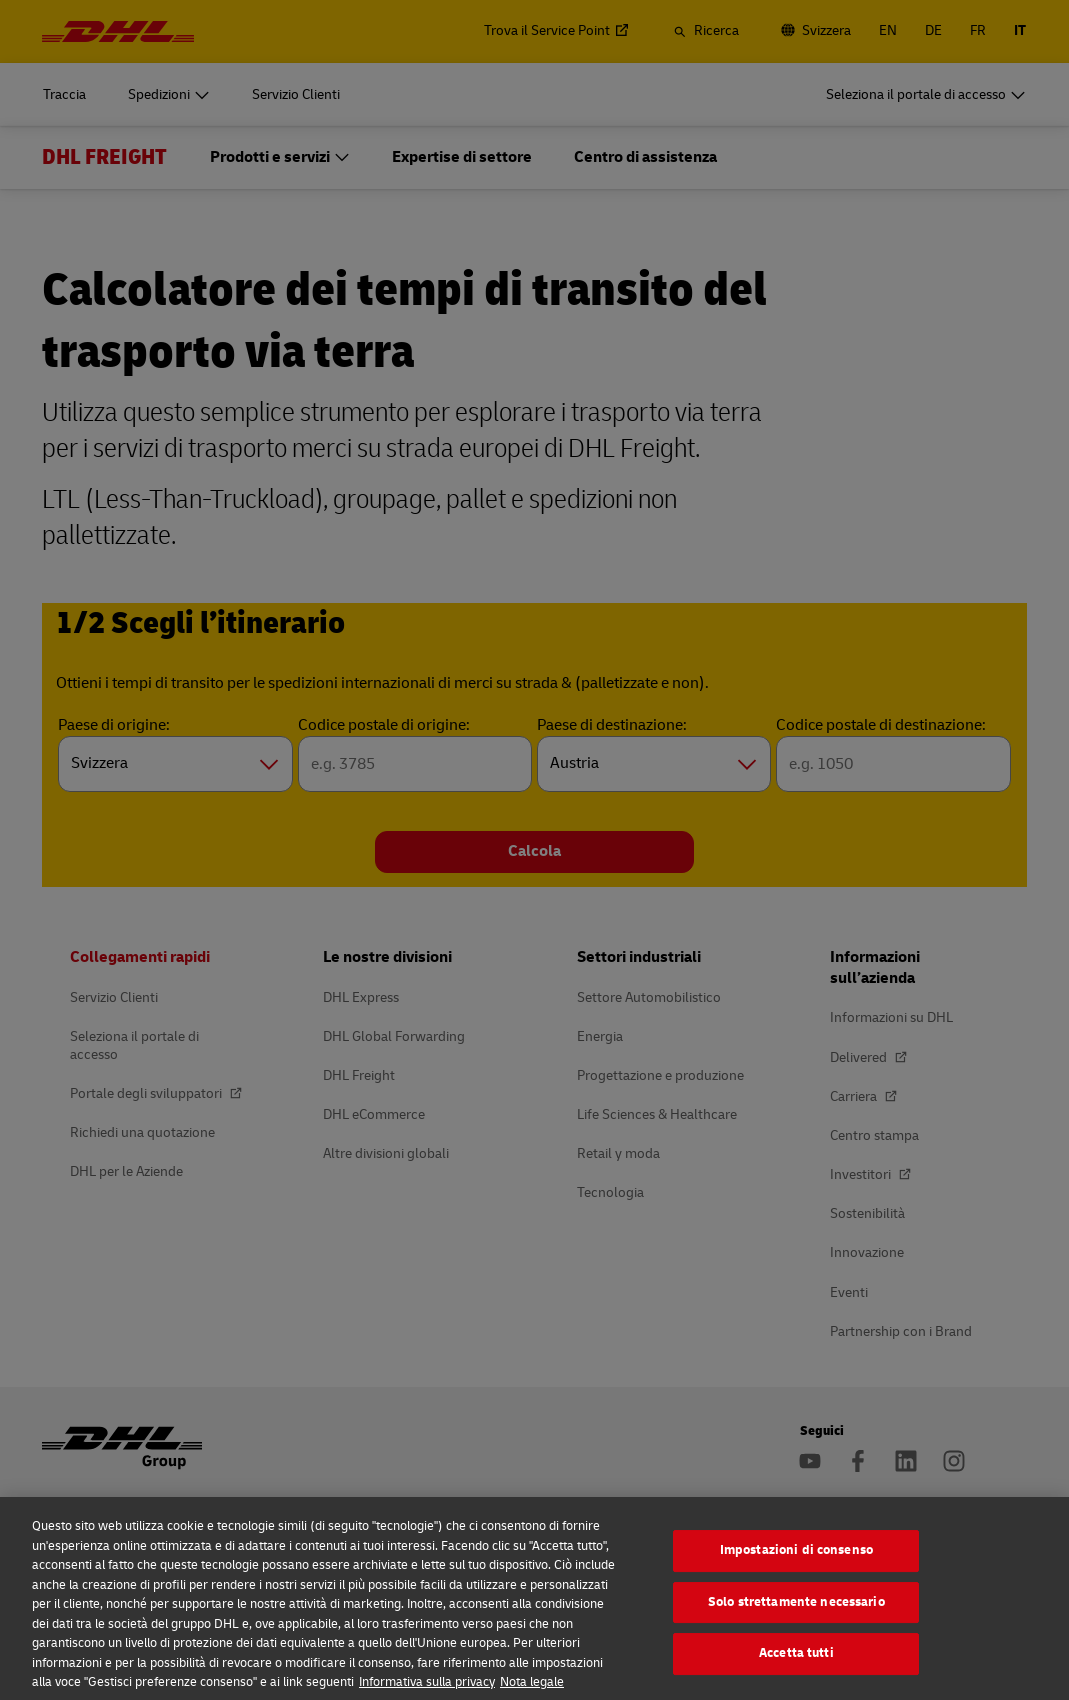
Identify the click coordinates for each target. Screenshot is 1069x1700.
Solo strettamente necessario (796, 1619)
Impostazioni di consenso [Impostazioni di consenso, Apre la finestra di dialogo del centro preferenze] (796, 1567)
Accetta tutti (796, 1670)
